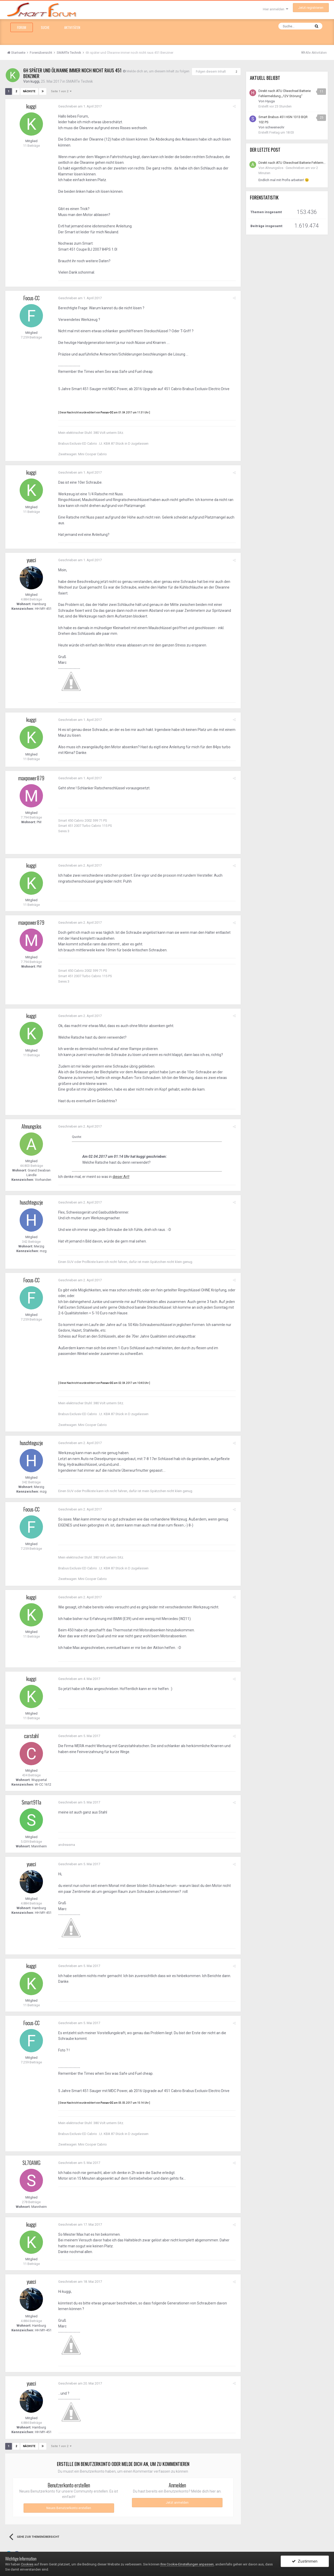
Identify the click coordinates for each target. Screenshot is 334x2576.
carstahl (31, 1736)
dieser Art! (120, 1177)
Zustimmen (304, 2561)
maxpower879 (31, 778)
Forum (21, 27)
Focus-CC (31, 298)
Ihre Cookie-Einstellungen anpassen (187, 2564)
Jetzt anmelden (177, 2502)
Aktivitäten (72, 27)
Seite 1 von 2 (60, 91)
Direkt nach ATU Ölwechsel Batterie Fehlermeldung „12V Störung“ (292, 163)
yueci (31, 560)
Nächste (29, 91)
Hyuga (270, 101)
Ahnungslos (31, 1126)
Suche (45, 27)
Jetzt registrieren (310, 8)
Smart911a (31, 1802)
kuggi (35, 81)
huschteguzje (31, 1202)
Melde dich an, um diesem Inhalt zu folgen (158, 71)
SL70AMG (31, 2162)
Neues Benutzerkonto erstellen (68, 2508)
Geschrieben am (79, 106)
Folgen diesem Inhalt (211, 71)
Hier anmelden (275, 9)
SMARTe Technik (80, 81)
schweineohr (274, 127)
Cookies (27, 2564)
